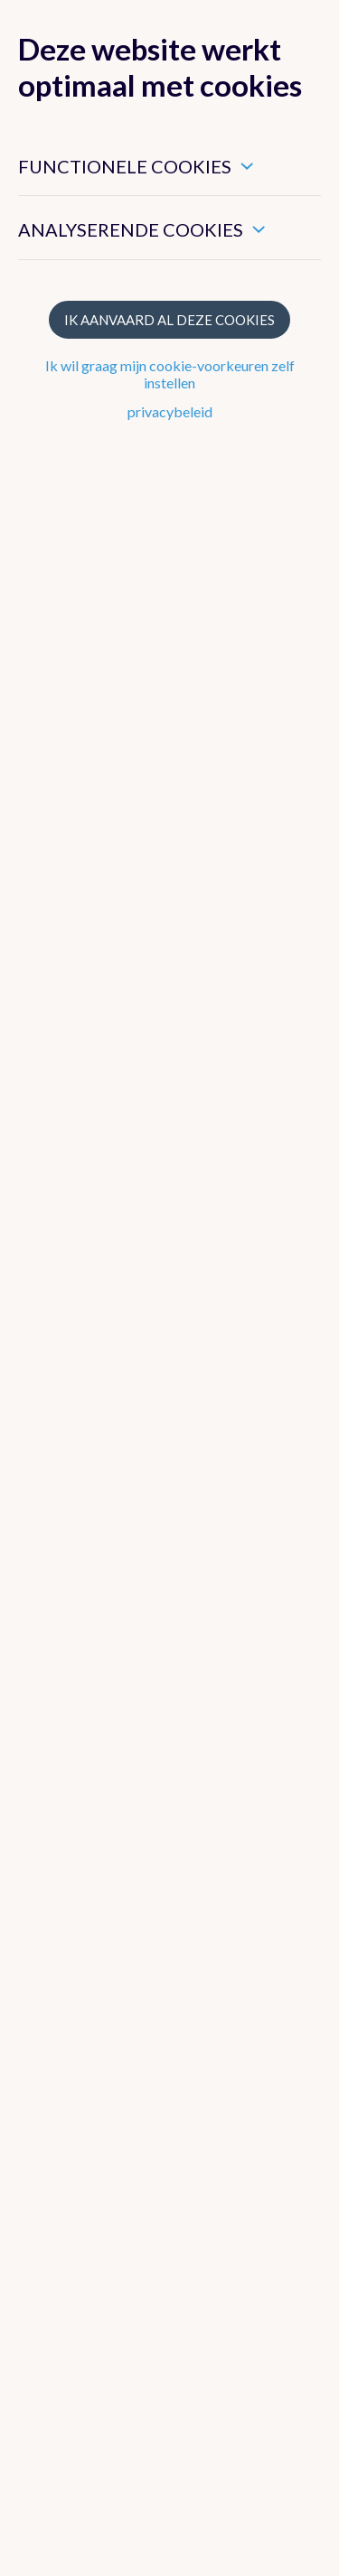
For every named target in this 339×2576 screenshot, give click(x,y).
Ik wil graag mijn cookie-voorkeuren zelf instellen (170, 374)
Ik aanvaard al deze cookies (169, 320)
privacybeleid (169, 411)
